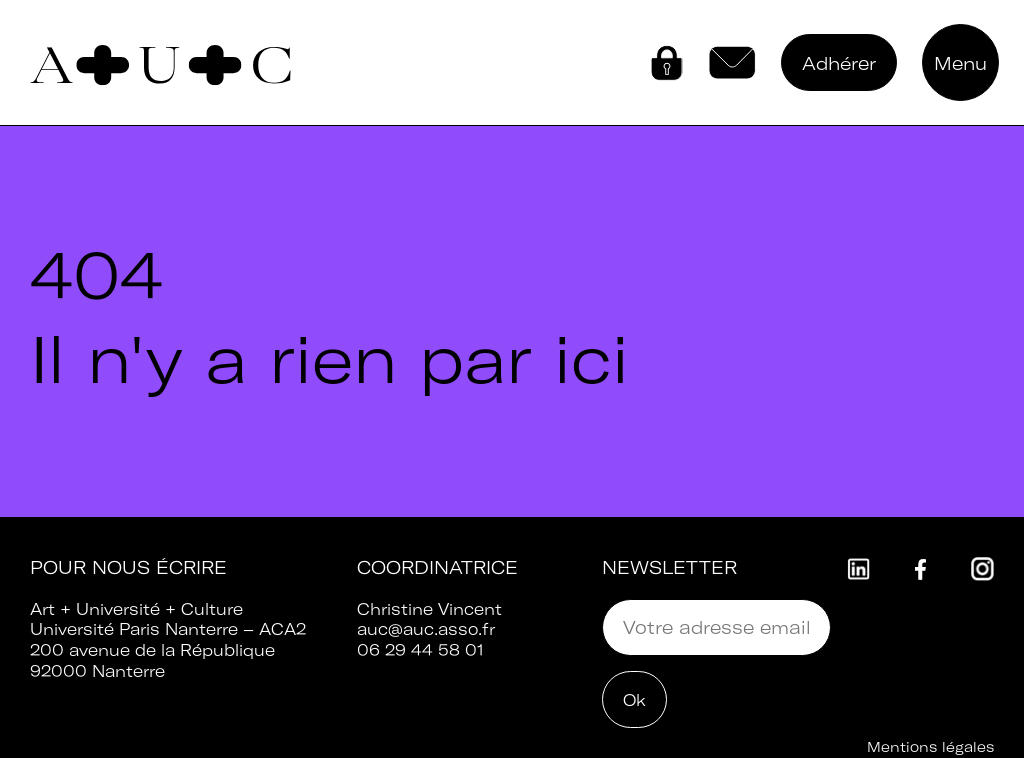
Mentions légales (930, 747)
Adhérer (839, 63)
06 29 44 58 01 (420, 650)
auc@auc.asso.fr (426, 629)
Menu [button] (960, 63)
